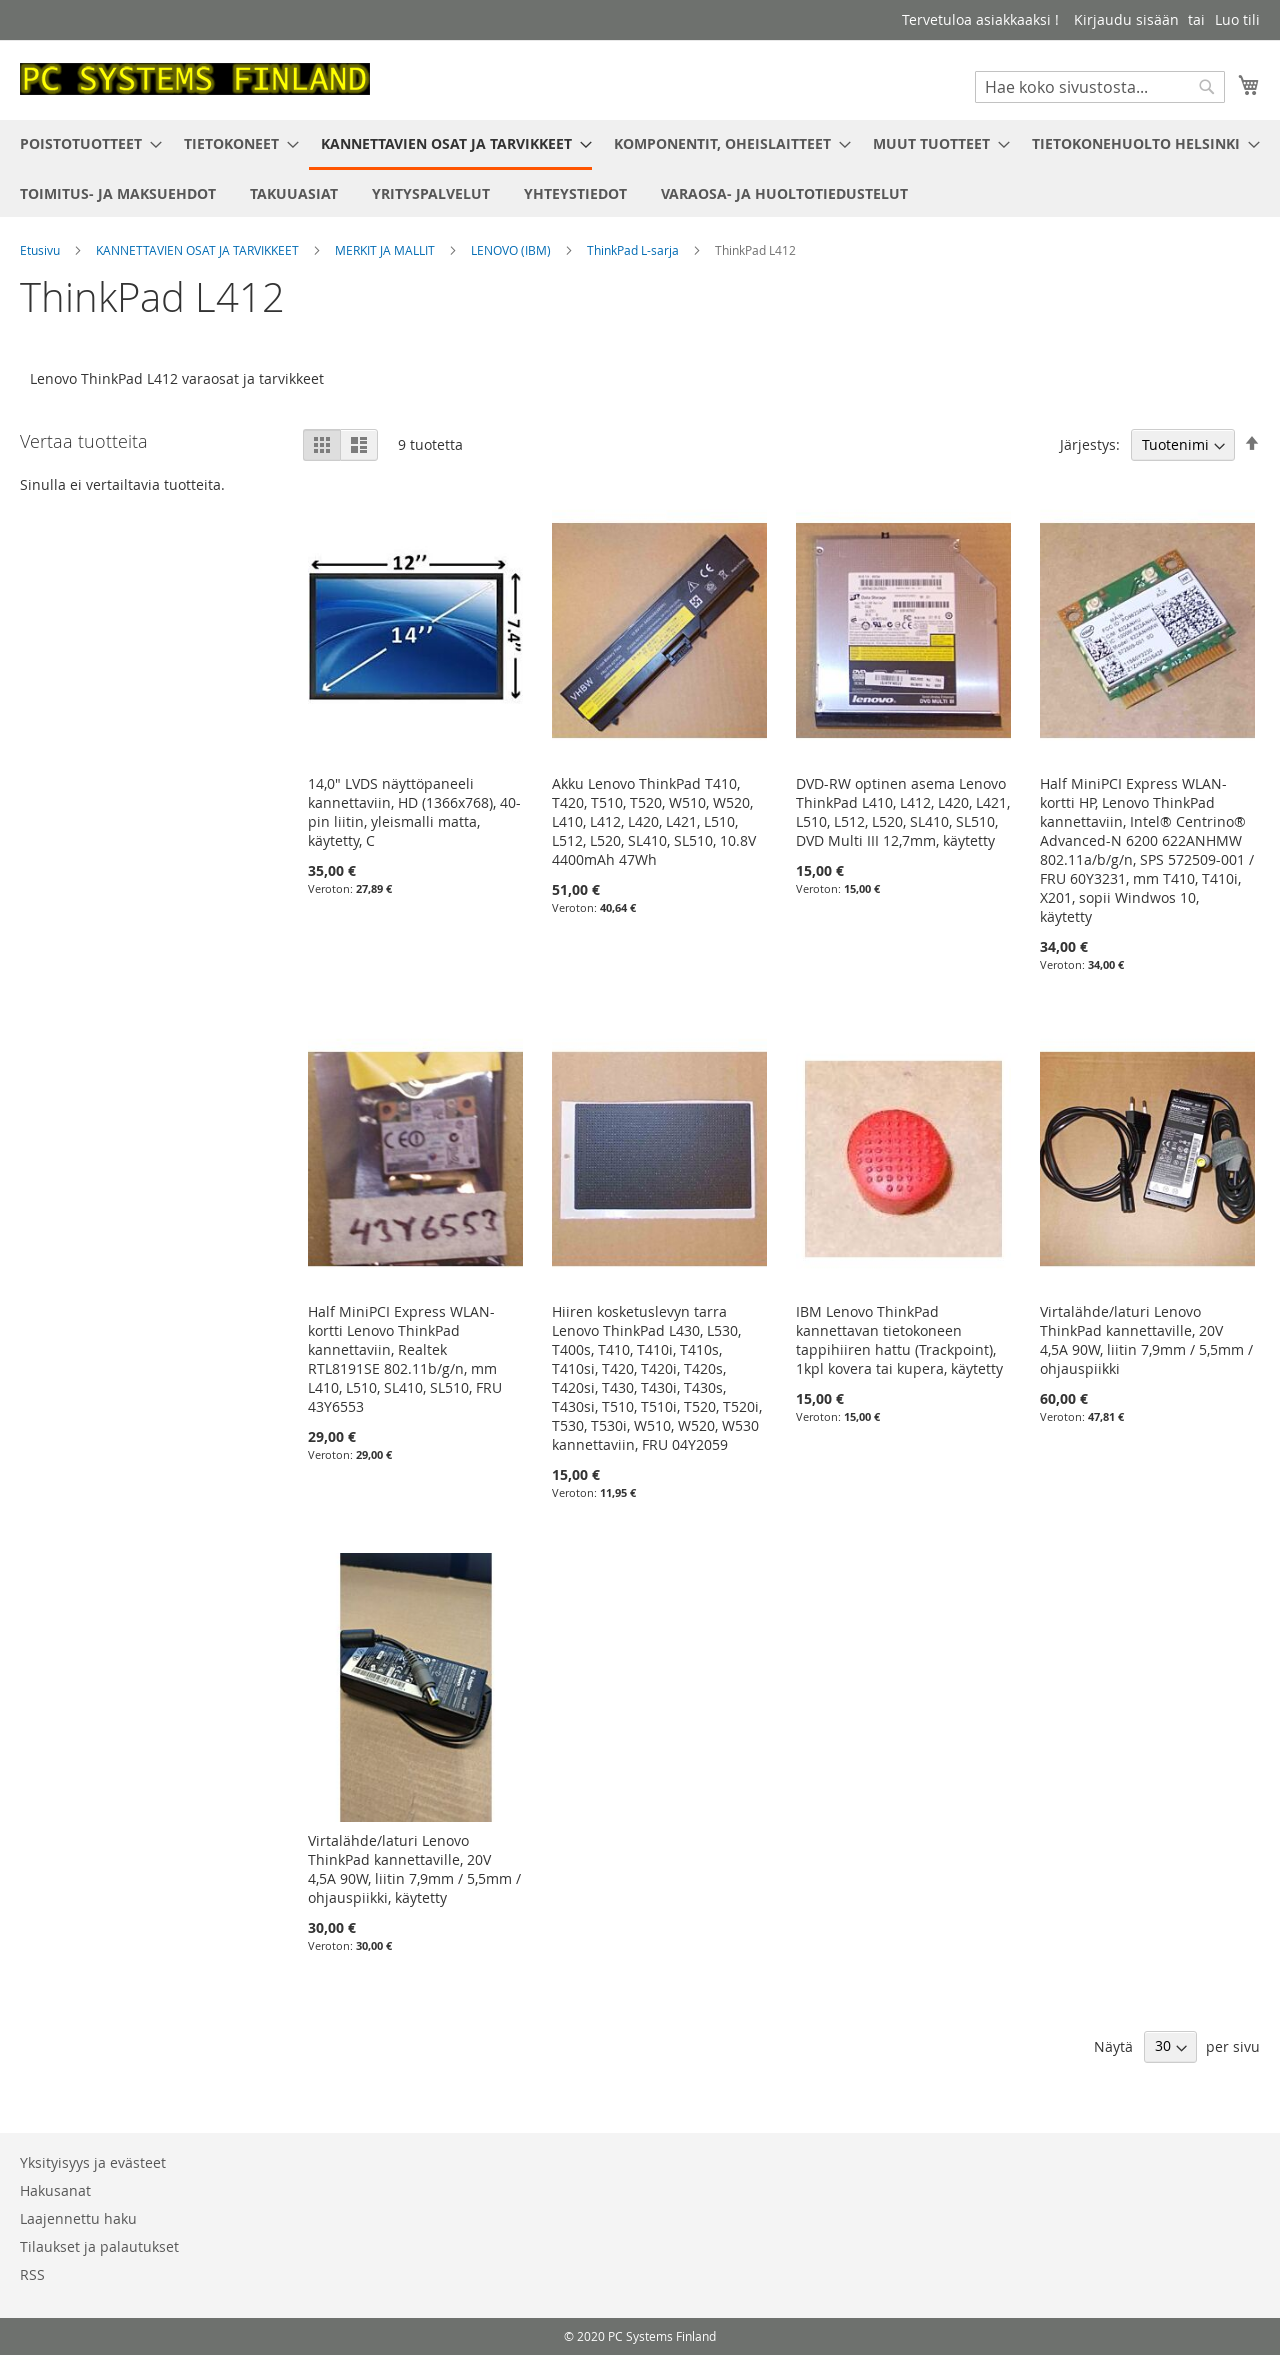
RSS (32, 2274)
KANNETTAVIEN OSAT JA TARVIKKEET (199, 250)
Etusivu (41, 250)
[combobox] (1100, 87)
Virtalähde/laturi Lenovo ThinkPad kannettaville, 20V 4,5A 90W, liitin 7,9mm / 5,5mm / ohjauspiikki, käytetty (414, 1869)
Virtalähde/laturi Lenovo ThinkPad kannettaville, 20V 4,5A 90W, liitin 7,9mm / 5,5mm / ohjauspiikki (1146, 1340)
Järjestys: (1090, 444)
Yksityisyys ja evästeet (93, 2162)
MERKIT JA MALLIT (386, 250)
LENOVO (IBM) (512, 250)
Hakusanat (55, 2190)
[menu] (640, 168)
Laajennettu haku (78, 2218)
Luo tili (1237, 19)
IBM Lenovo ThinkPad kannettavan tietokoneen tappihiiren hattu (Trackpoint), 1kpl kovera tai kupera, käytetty (899, 1340)
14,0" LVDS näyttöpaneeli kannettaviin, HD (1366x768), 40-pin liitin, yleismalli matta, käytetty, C (414, 812)
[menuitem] (85, 143)
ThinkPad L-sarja (634, 250)
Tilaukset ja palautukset (99, 2246)
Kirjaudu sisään (1126, 19)
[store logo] (195, 79)
